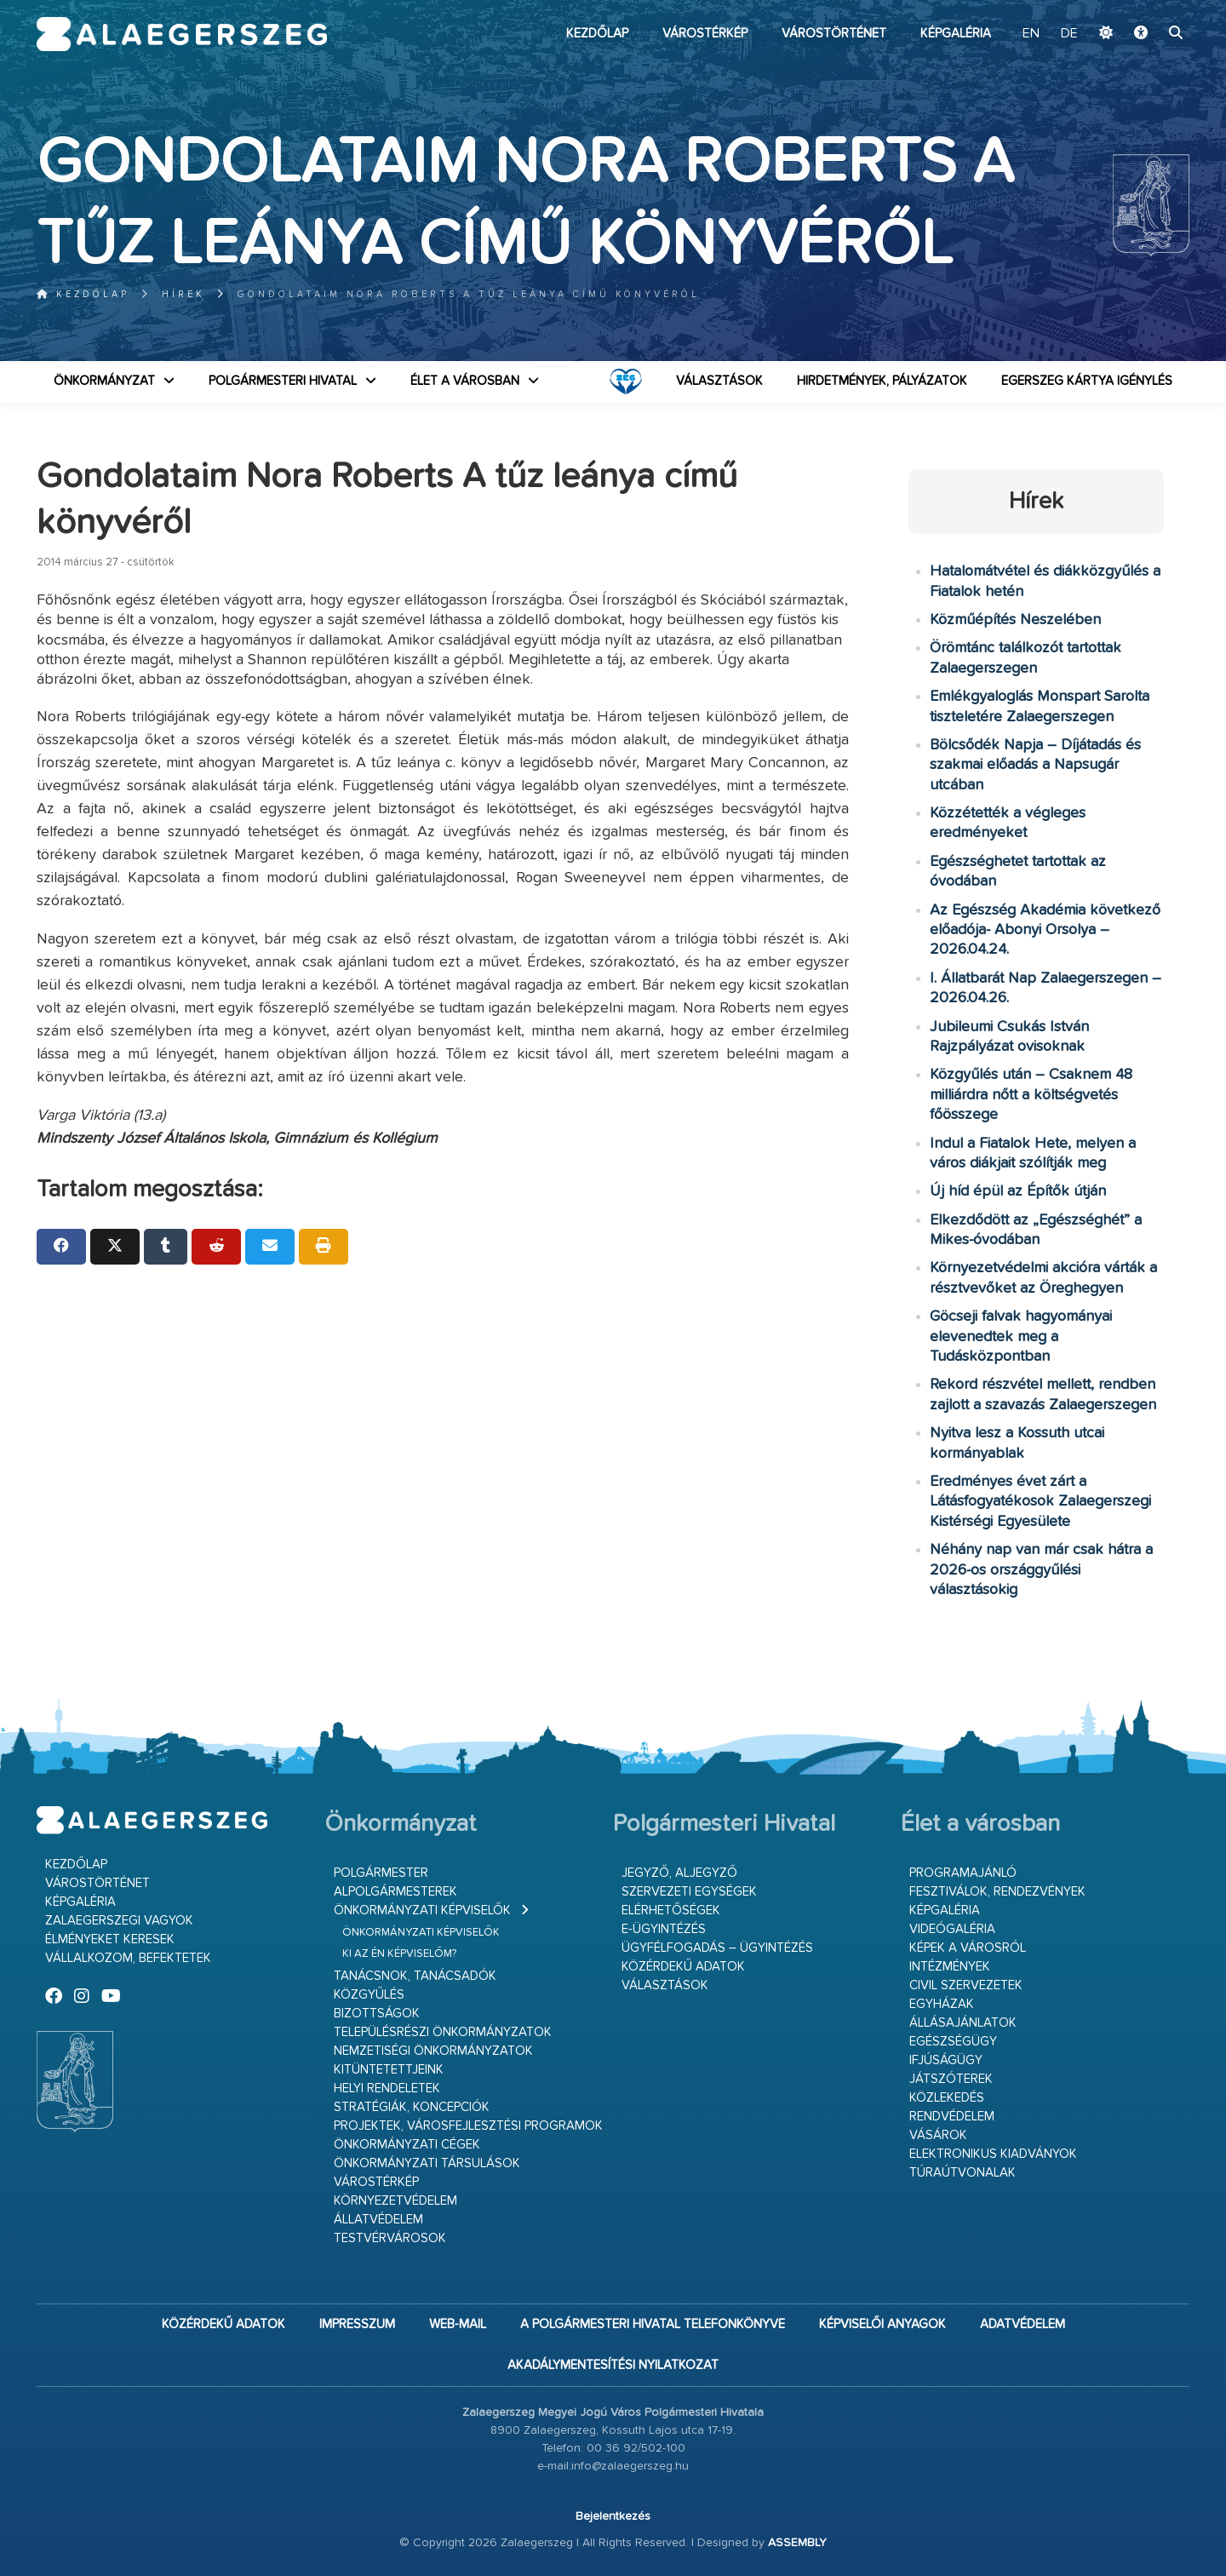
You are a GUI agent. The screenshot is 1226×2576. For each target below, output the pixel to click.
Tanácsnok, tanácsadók (415, 1976)
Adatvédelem (1022, 2324)
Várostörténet (834, 33)
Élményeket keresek (110, 1939)
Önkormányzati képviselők (422, 1910)
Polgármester (381, 1873)
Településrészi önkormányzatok (443, 2032)
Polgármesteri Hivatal (283, 381)
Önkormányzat (104, 381)
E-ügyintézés (664, 1929)
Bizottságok (377, 2013)
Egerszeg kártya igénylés (1086, 381)
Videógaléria (952, 1929)
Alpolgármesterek (395, 1891)
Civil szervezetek (966, 1985)
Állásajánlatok (963, 2023)
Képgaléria (955, 33)
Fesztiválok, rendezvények (997, 1891)
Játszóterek (951, 2079)
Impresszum (357, 2324)
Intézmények (949, 1966)
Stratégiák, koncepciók (412, 2107)
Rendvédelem (951, 2116)
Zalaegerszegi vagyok (119, 1920)
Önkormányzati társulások (427, 2163)
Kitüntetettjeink (389, 2069)
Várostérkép (705, 33)
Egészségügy (953, 2041)
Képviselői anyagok (882, 2324)
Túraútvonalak (962, 2172)
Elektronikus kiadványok (993, 2154)
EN (1031, 34)
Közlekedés (946, 2097)
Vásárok (938, 2135)
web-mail (457, 2324)
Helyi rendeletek (387, 2088)
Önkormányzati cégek (407, 2144)
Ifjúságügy (946, 2060)
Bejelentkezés (613, 2516)
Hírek (183, 294)
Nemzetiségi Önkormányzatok (433, 2051)
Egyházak (941, 2004)
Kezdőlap (597, 33)
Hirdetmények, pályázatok (882, 381)
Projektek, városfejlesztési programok (468, 2126)
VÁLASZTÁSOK (719, 381)
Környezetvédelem (395, 2200)
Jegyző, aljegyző (679, 1873)
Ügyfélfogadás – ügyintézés (717, 1948)
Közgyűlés (369, 1994)
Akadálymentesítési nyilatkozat (613, 2365)
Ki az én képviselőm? (399, 1953)
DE (1069, 34)
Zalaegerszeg (182, 34)
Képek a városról (967, 1948)
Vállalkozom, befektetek (128, 1958)
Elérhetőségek (671, 1910)
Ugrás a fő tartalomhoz (1146, 7)
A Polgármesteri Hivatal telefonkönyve (652, 2324)
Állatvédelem (378, 2219)
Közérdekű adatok (683, 1966)
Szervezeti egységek (689, 1891)
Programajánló (963, 1873)
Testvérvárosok (390, 2238)
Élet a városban (464, 381)
